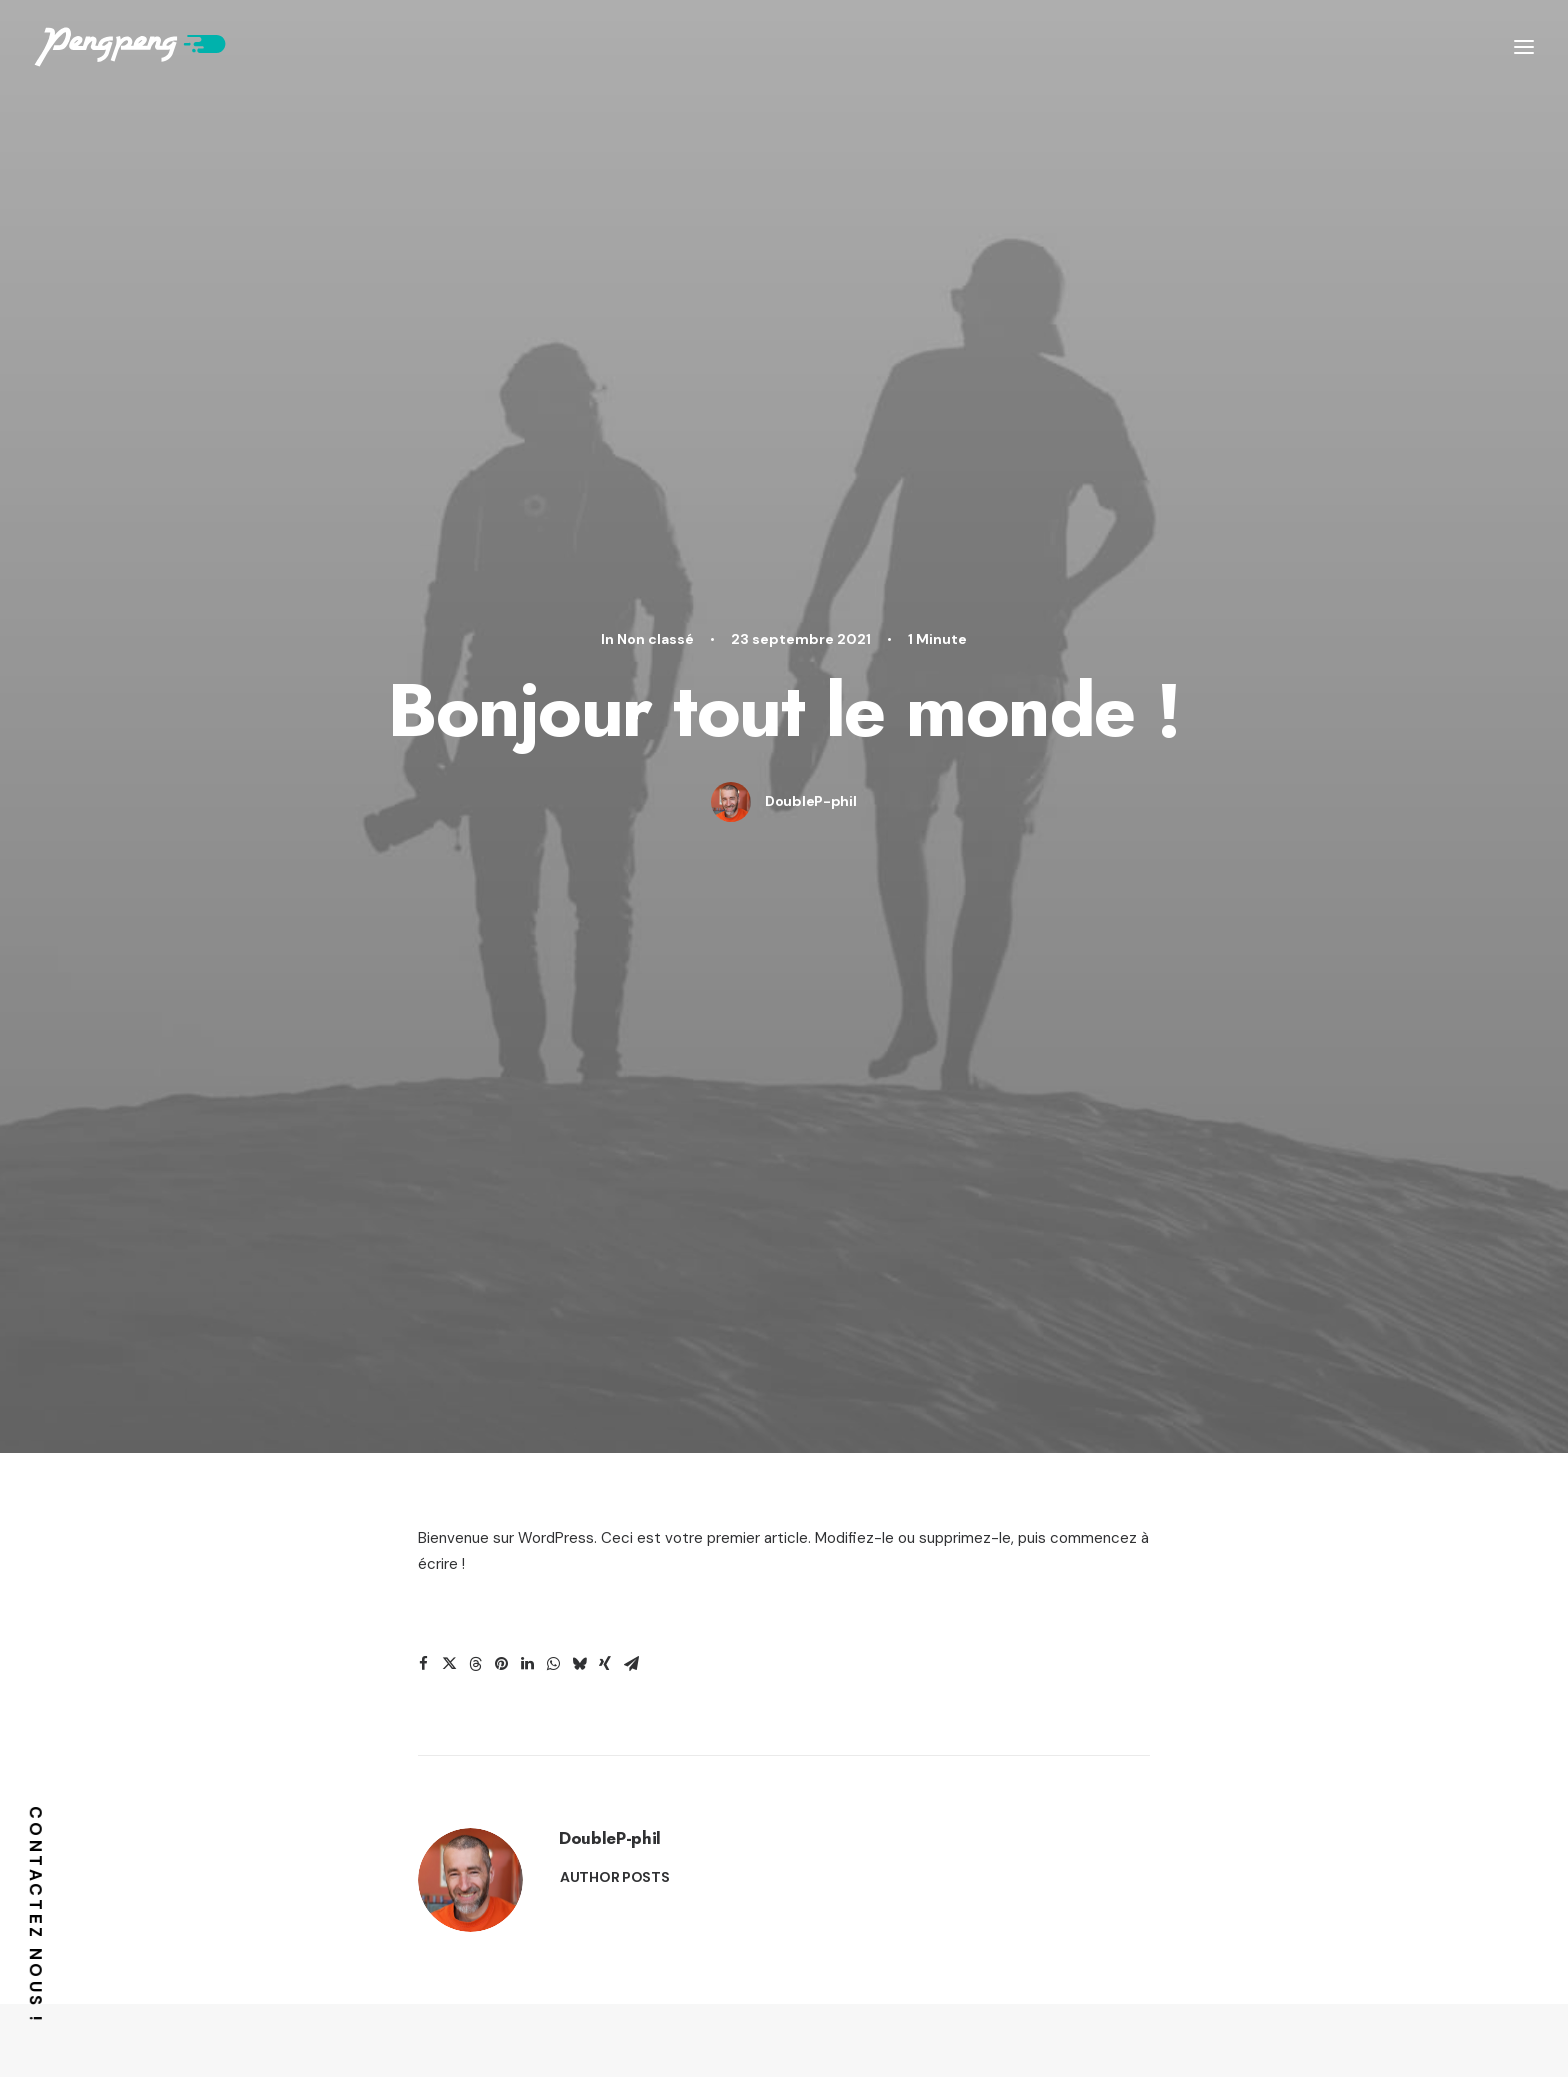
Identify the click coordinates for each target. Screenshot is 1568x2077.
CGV (970, 2028)
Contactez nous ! (36, 1915)
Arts (508, 1233)
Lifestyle (435, 1233)
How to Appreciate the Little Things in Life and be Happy (1146, 1509)
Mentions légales (1403, 2028)
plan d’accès (1180, 2028)
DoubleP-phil (811, 326)
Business (884, 1233)
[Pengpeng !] (130, 47)
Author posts (615, 928)
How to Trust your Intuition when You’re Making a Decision (386, 1509)
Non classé (655, 164)
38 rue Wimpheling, (379, 2014)
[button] (423, 715)
